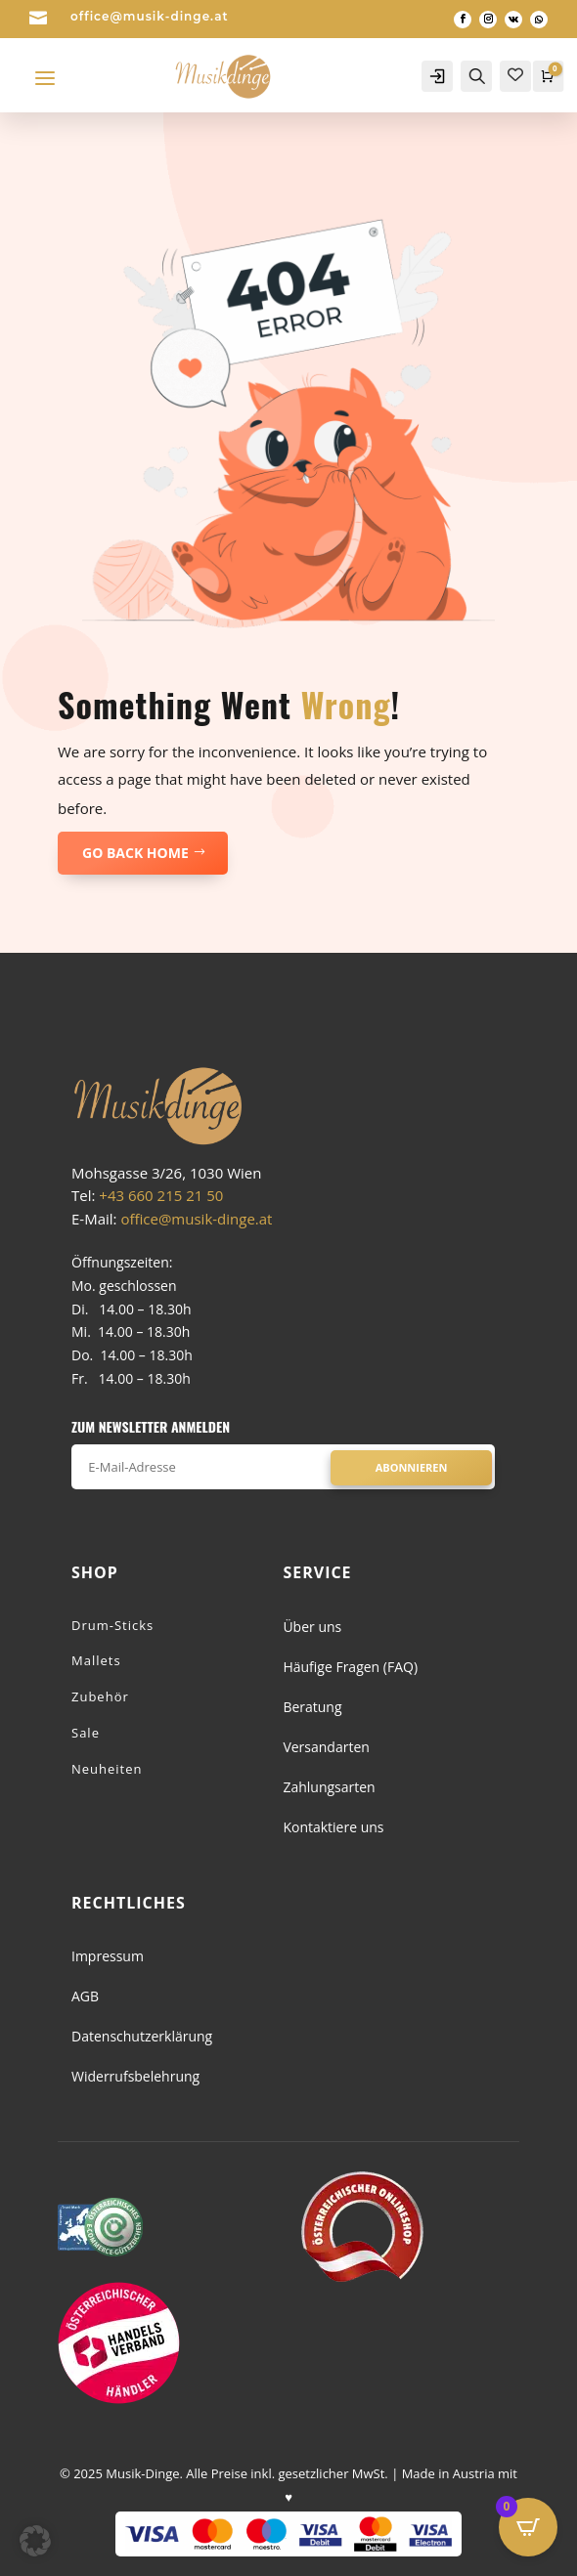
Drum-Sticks (112, 1625)
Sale (85, 1732)
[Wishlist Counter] (515, 74)
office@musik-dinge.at (149, 16)
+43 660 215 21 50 (161, 1195)
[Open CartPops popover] (528, 2527)
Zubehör (100, 1696)
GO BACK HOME (135, 852)
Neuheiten (107, 1769)
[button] (35, 2541)
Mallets (96, 1660)
